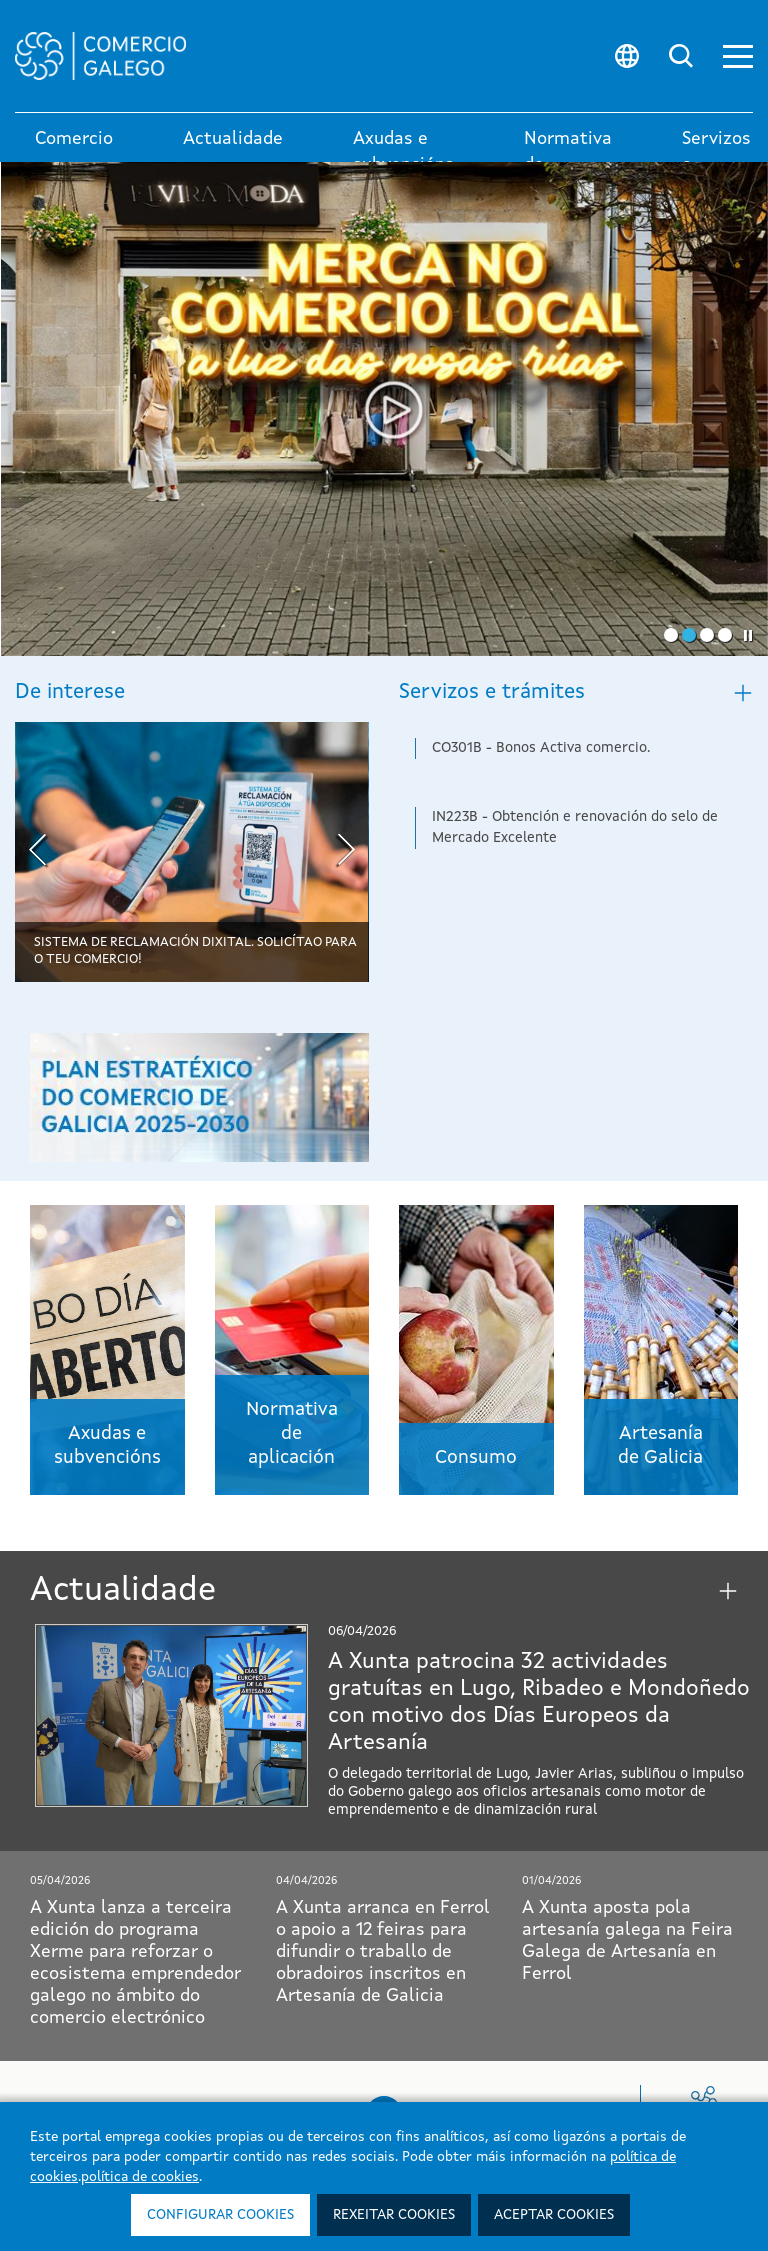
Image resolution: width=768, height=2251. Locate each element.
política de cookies (140, 2177)
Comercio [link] (74, 139)
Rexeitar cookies (394, 2215)
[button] (738, 56)
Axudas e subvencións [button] (403, 152)
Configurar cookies (220, 2215)
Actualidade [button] (233, 139)
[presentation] (37, 852)
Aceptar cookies (554, 2215)
